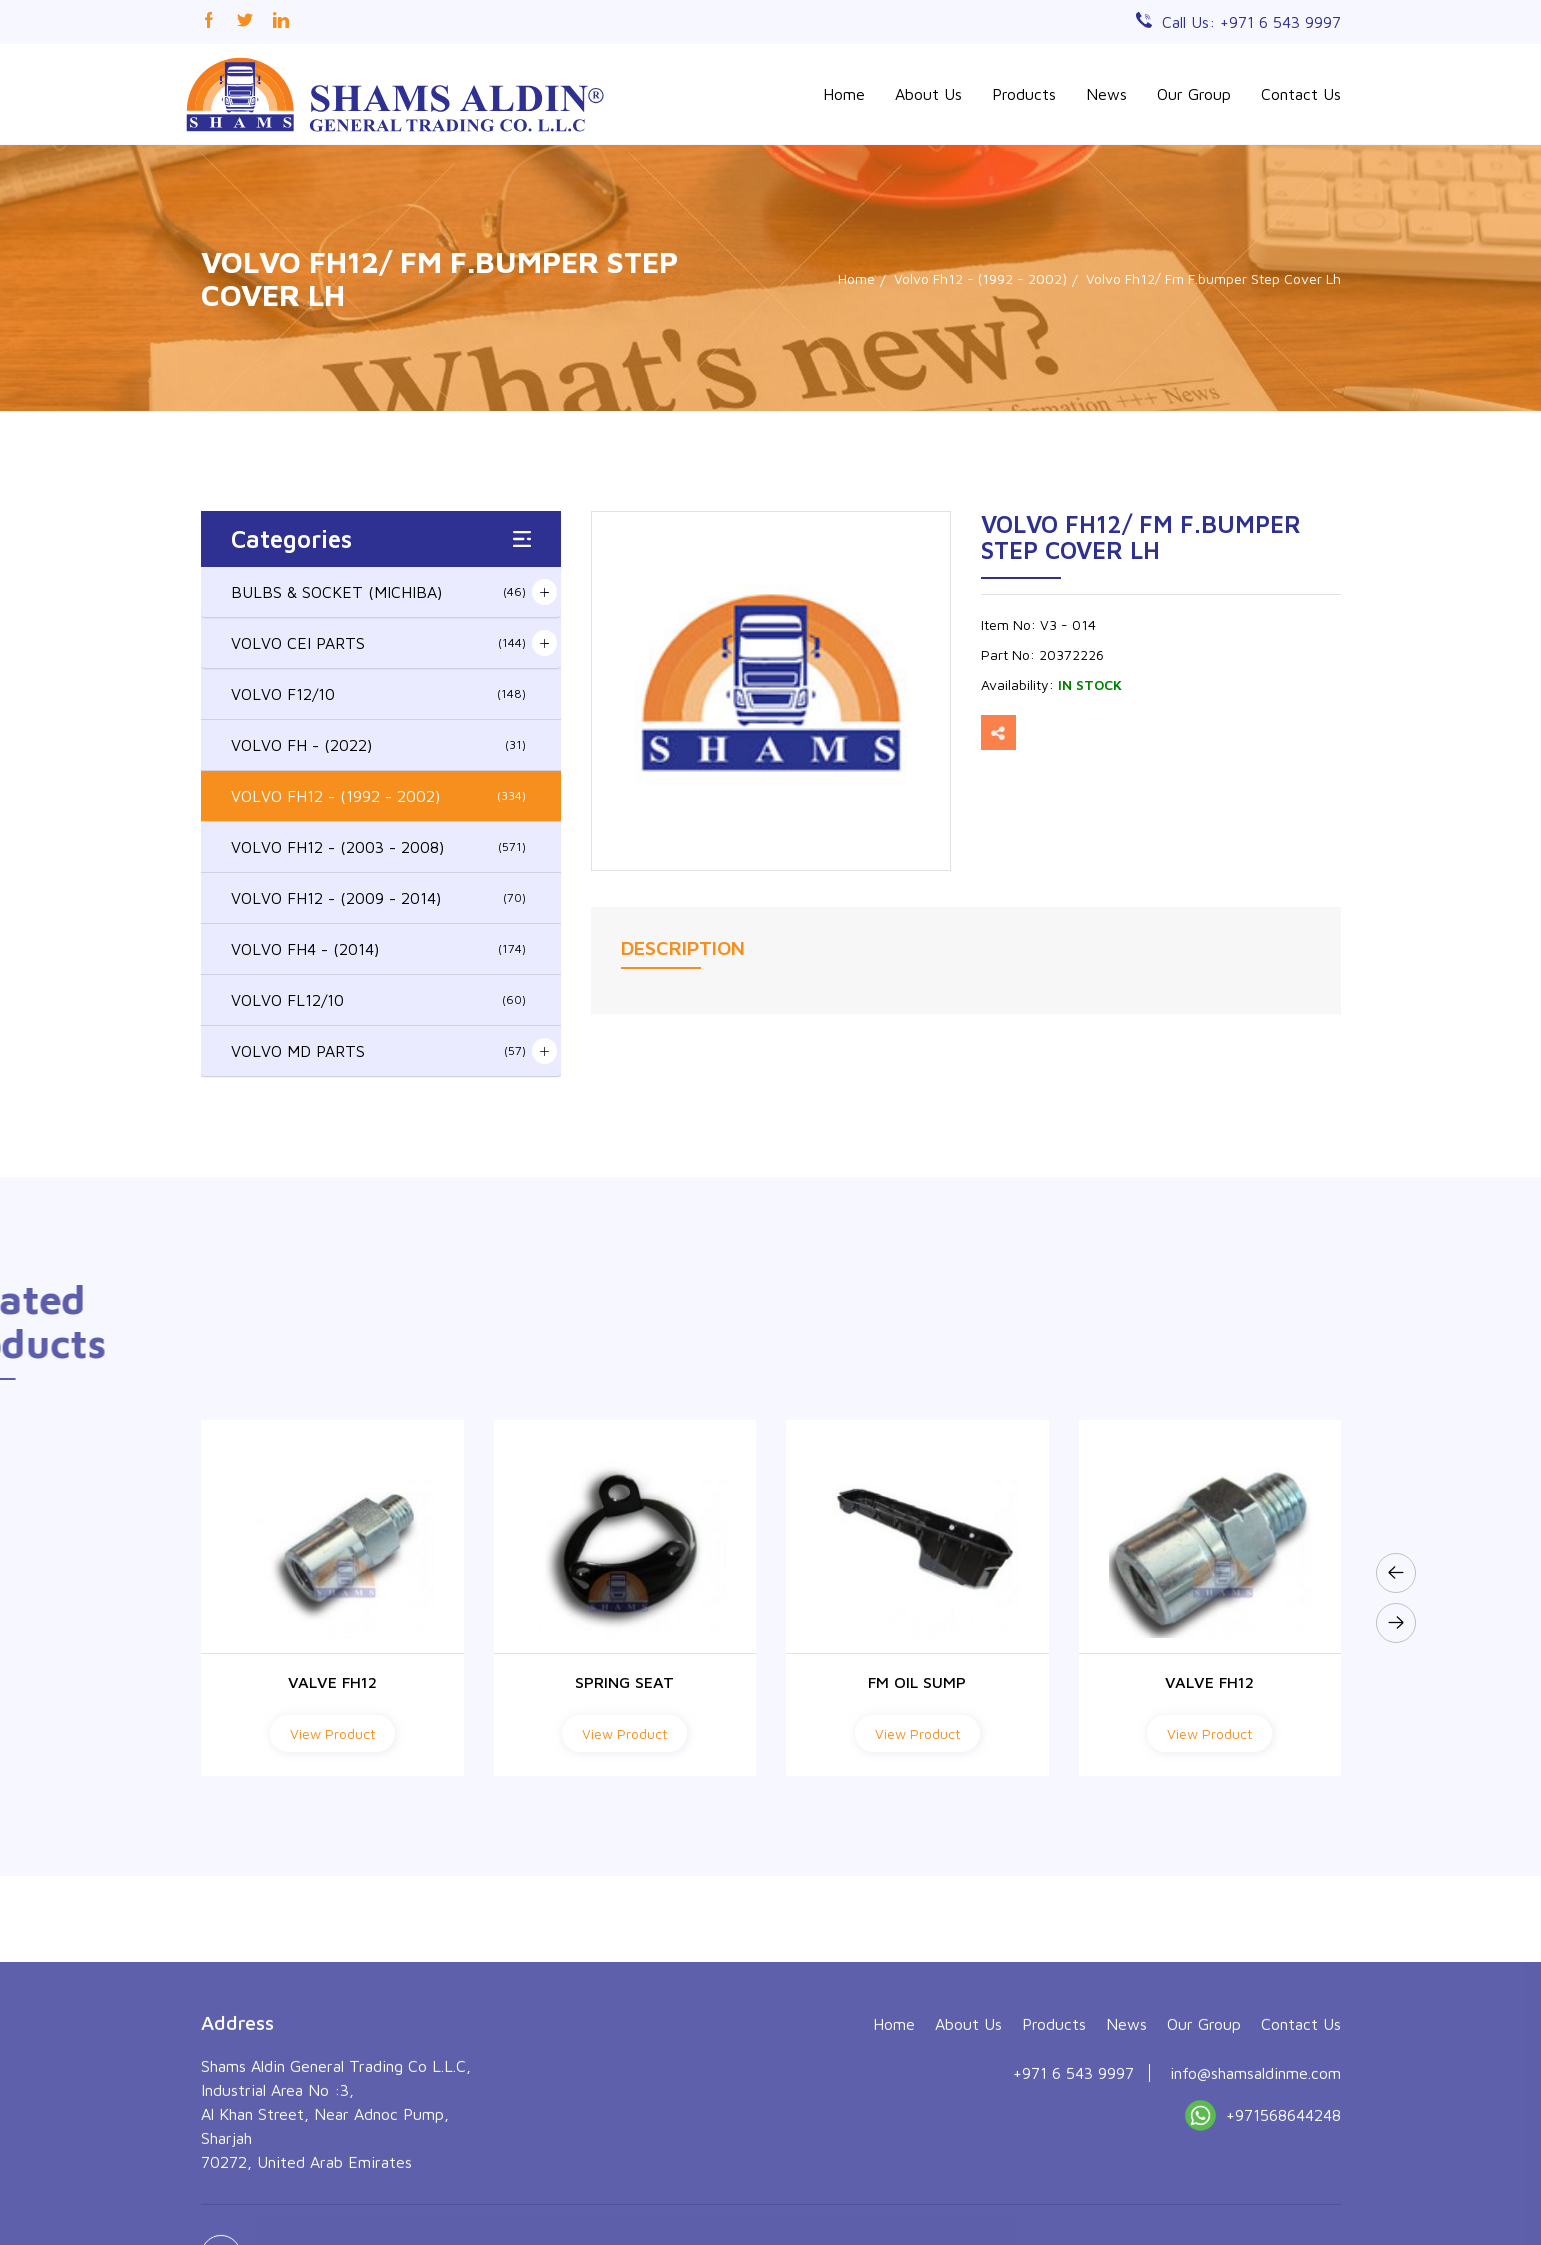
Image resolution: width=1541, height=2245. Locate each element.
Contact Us (1301, 94)
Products (1024, 94)
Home (844, 94)
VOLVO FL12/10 (378, 1000)
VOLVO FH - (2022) (378, 745)
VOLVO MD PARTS (378, 1051)
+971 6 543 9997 (1073, 2192)
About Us (928, 94)
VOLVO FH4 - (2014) (378, 949)
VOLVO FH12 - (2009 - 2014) (378, 898)
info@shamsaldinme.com (1255, 2192)
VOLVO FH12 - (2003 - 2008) (378, 847)
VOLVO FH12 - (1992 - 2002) (378, 796)
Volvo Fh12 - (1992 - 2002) (980, 278)
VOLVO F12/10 (378, 694)
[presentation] (1396, 1573)
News (1106, 94)
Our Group (1194, 94)
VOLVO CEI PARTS (378, 643)
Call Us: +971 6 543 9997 (1251, 22)
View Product (332, 1733)
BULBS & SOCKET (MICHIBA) (378, 592)
